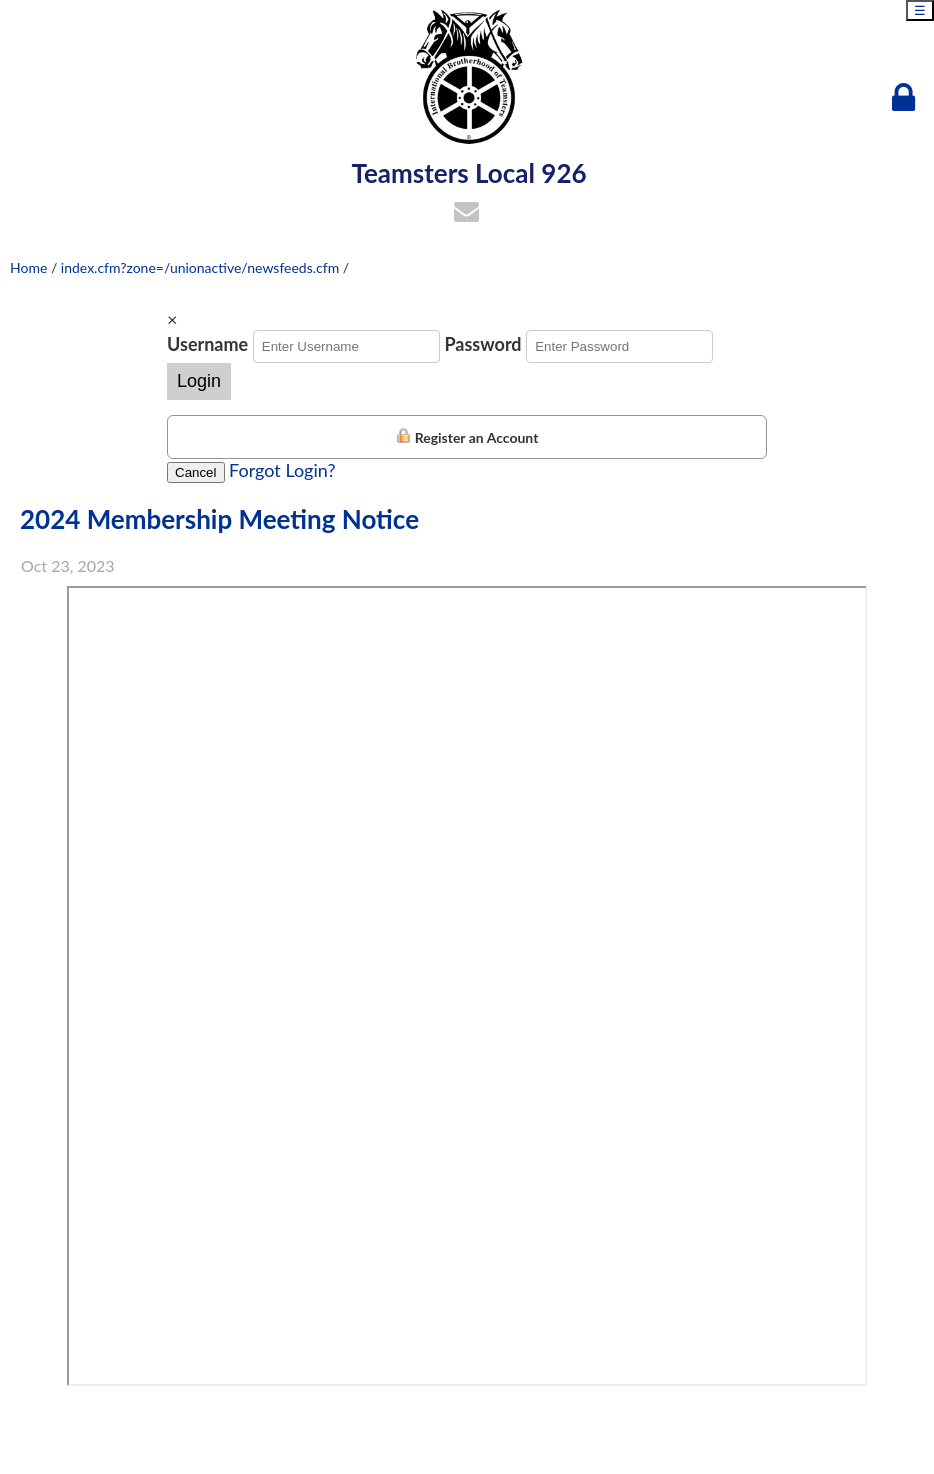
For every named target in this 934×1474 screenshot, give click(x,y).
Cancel (196, 472)
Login (199, 381)
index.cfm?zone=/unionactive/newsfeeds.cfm (200, 267)
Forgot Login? (282, 470)
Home (28, 267)
